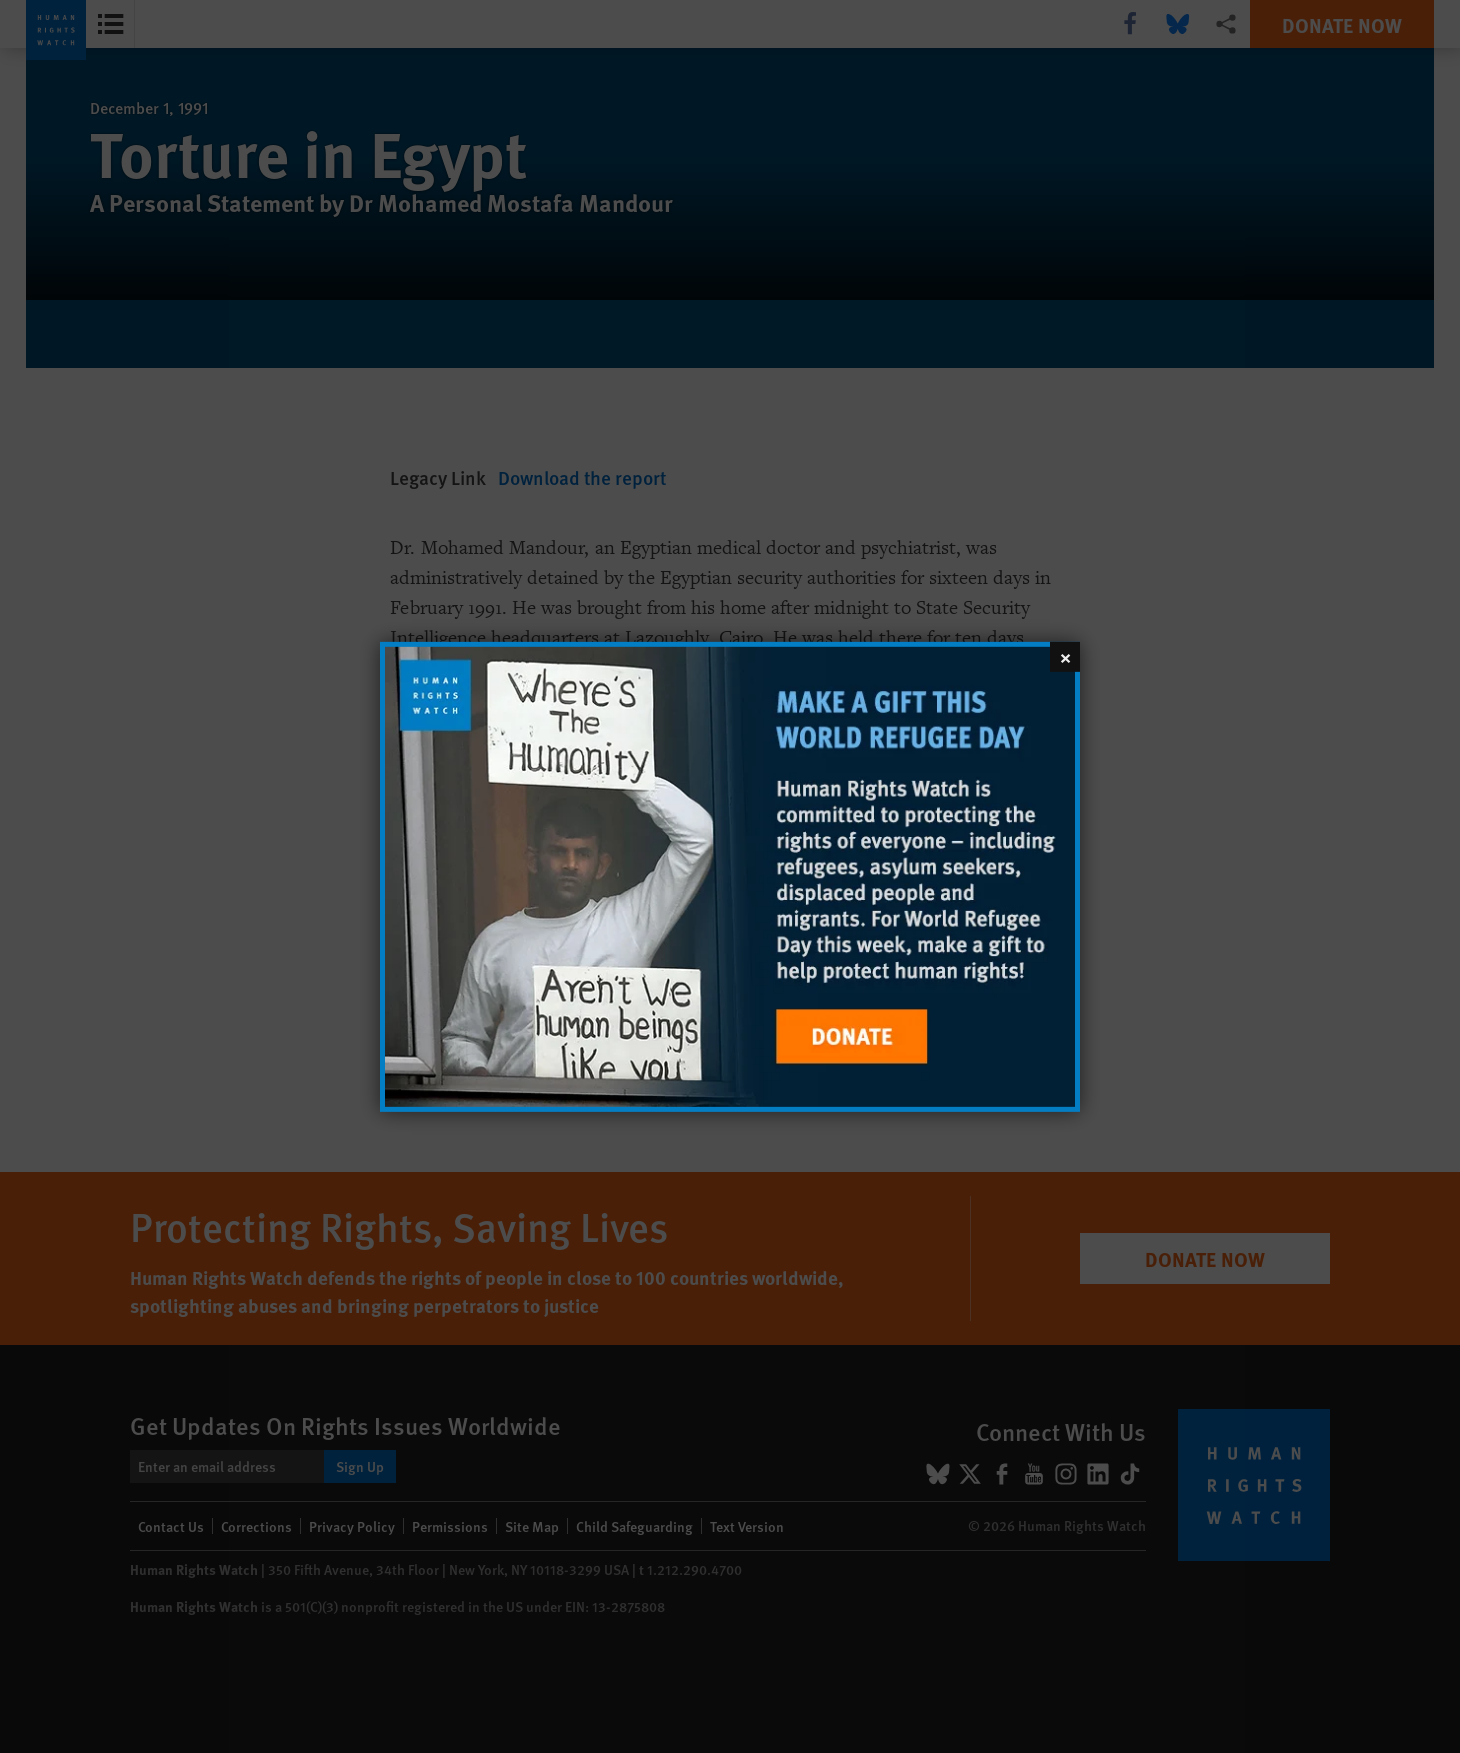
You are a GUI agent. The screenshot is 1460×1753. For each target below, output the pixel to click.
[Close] (1065, 656)
